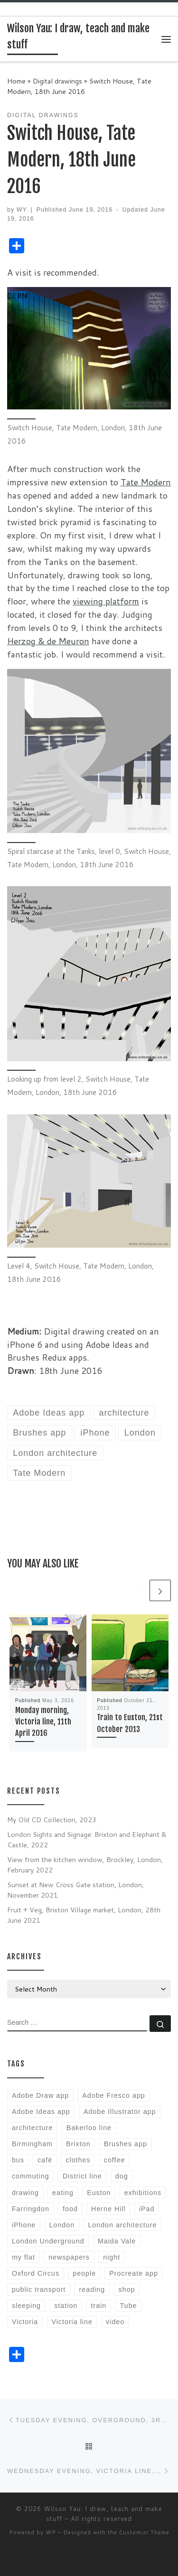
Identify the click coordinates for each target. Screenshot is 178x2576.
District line (82, 2176)
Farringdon (30, 2209)
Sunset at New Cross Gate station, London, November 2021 (75, 1890)
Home (16, 81)
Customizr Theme (144, 2532)
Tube (128, 2305)
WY (22, 209)
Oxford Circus (35, 2273)
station (65, 2305)
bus (18, 2160)
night (111, 2257)
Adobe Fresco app (113, 2095)
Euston (99, 2192)
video (115, 2322)
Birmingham (32, 2144)
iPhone (24, 2225)
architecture (32, 2127)
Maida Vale (117, 2241)
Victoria (25, 2322)
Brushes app (125, 2144)
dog (121, 2176)
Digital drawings (57, 81)
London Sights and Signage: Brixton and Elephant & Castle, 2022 (87, 1839)
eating (63, 2192)
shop (126, 2289)
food (70, 2209)
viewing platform (106, 601)
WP (51, 2532)
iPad (147, 2209)
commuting (30, 2176)
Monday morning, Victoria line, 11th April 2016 (43, 1721)
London (62, 2225)
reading (92, 2289)
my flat (23, 2257)
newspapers (69, 2257)
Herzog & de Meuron (48, 641)
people (84, 2273)
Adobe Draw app (40, 2095)
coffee (114, 2160)
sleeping (26, 2305)
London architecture (122, 2225)
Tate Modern (146, 482)
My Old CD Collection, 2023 (51, 1820)
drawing (25, 2192)
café (44, 2160)
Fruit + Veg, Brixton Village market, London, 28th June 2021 (83, 1915)
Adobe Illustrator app (120, 2111)
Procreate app (133, 2273)
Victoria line (71, 2322)
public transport (39, 2289)
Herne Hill (108, 2209)
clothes (78, 2160)
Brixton (78, 2144)
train (99, 2305)
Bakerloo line (89, 2127)
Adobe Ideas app (41, 2111)
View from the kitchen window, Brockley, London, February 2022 (85, 1864)
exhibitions (142, 2192)
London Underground (48, 2241)
